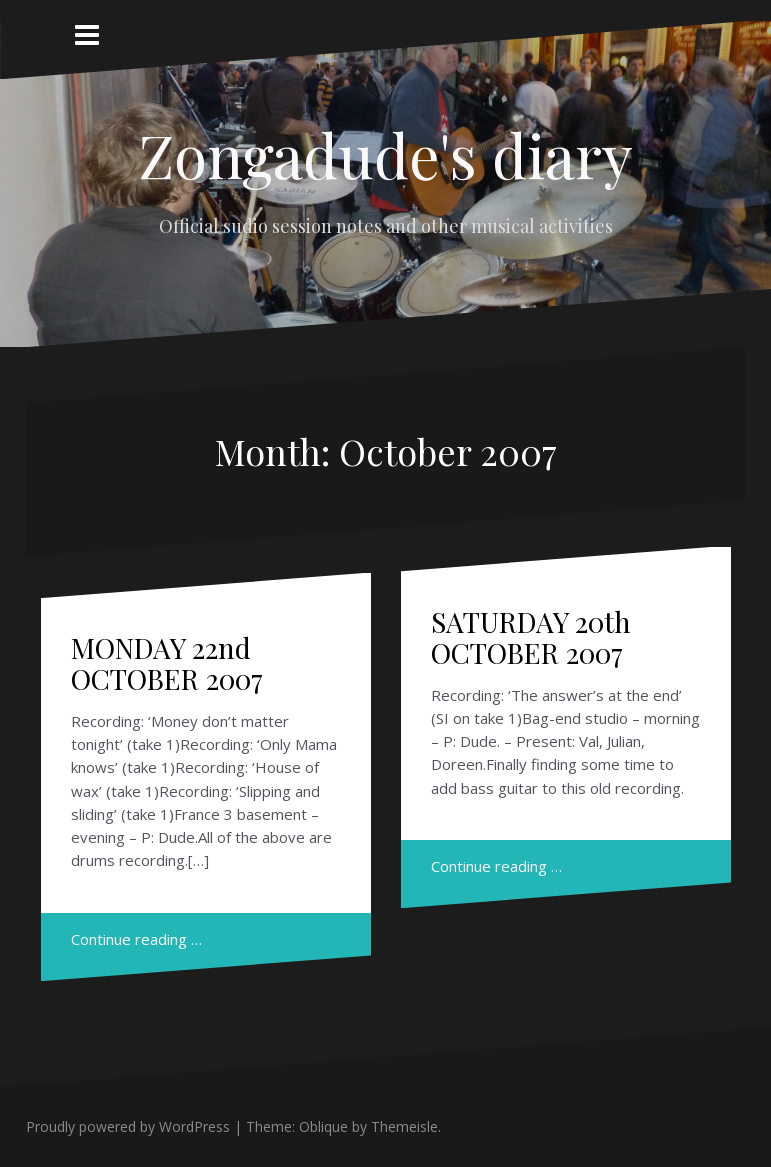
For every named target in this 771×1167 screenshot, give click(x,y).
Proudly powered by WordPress (128, 1126)
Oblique (323, 1126)
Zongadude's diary (385, 154)
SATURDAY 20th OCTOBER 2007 (531, 637)
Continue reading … (136, 939)
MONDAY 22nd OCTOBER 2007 (167, 663)
